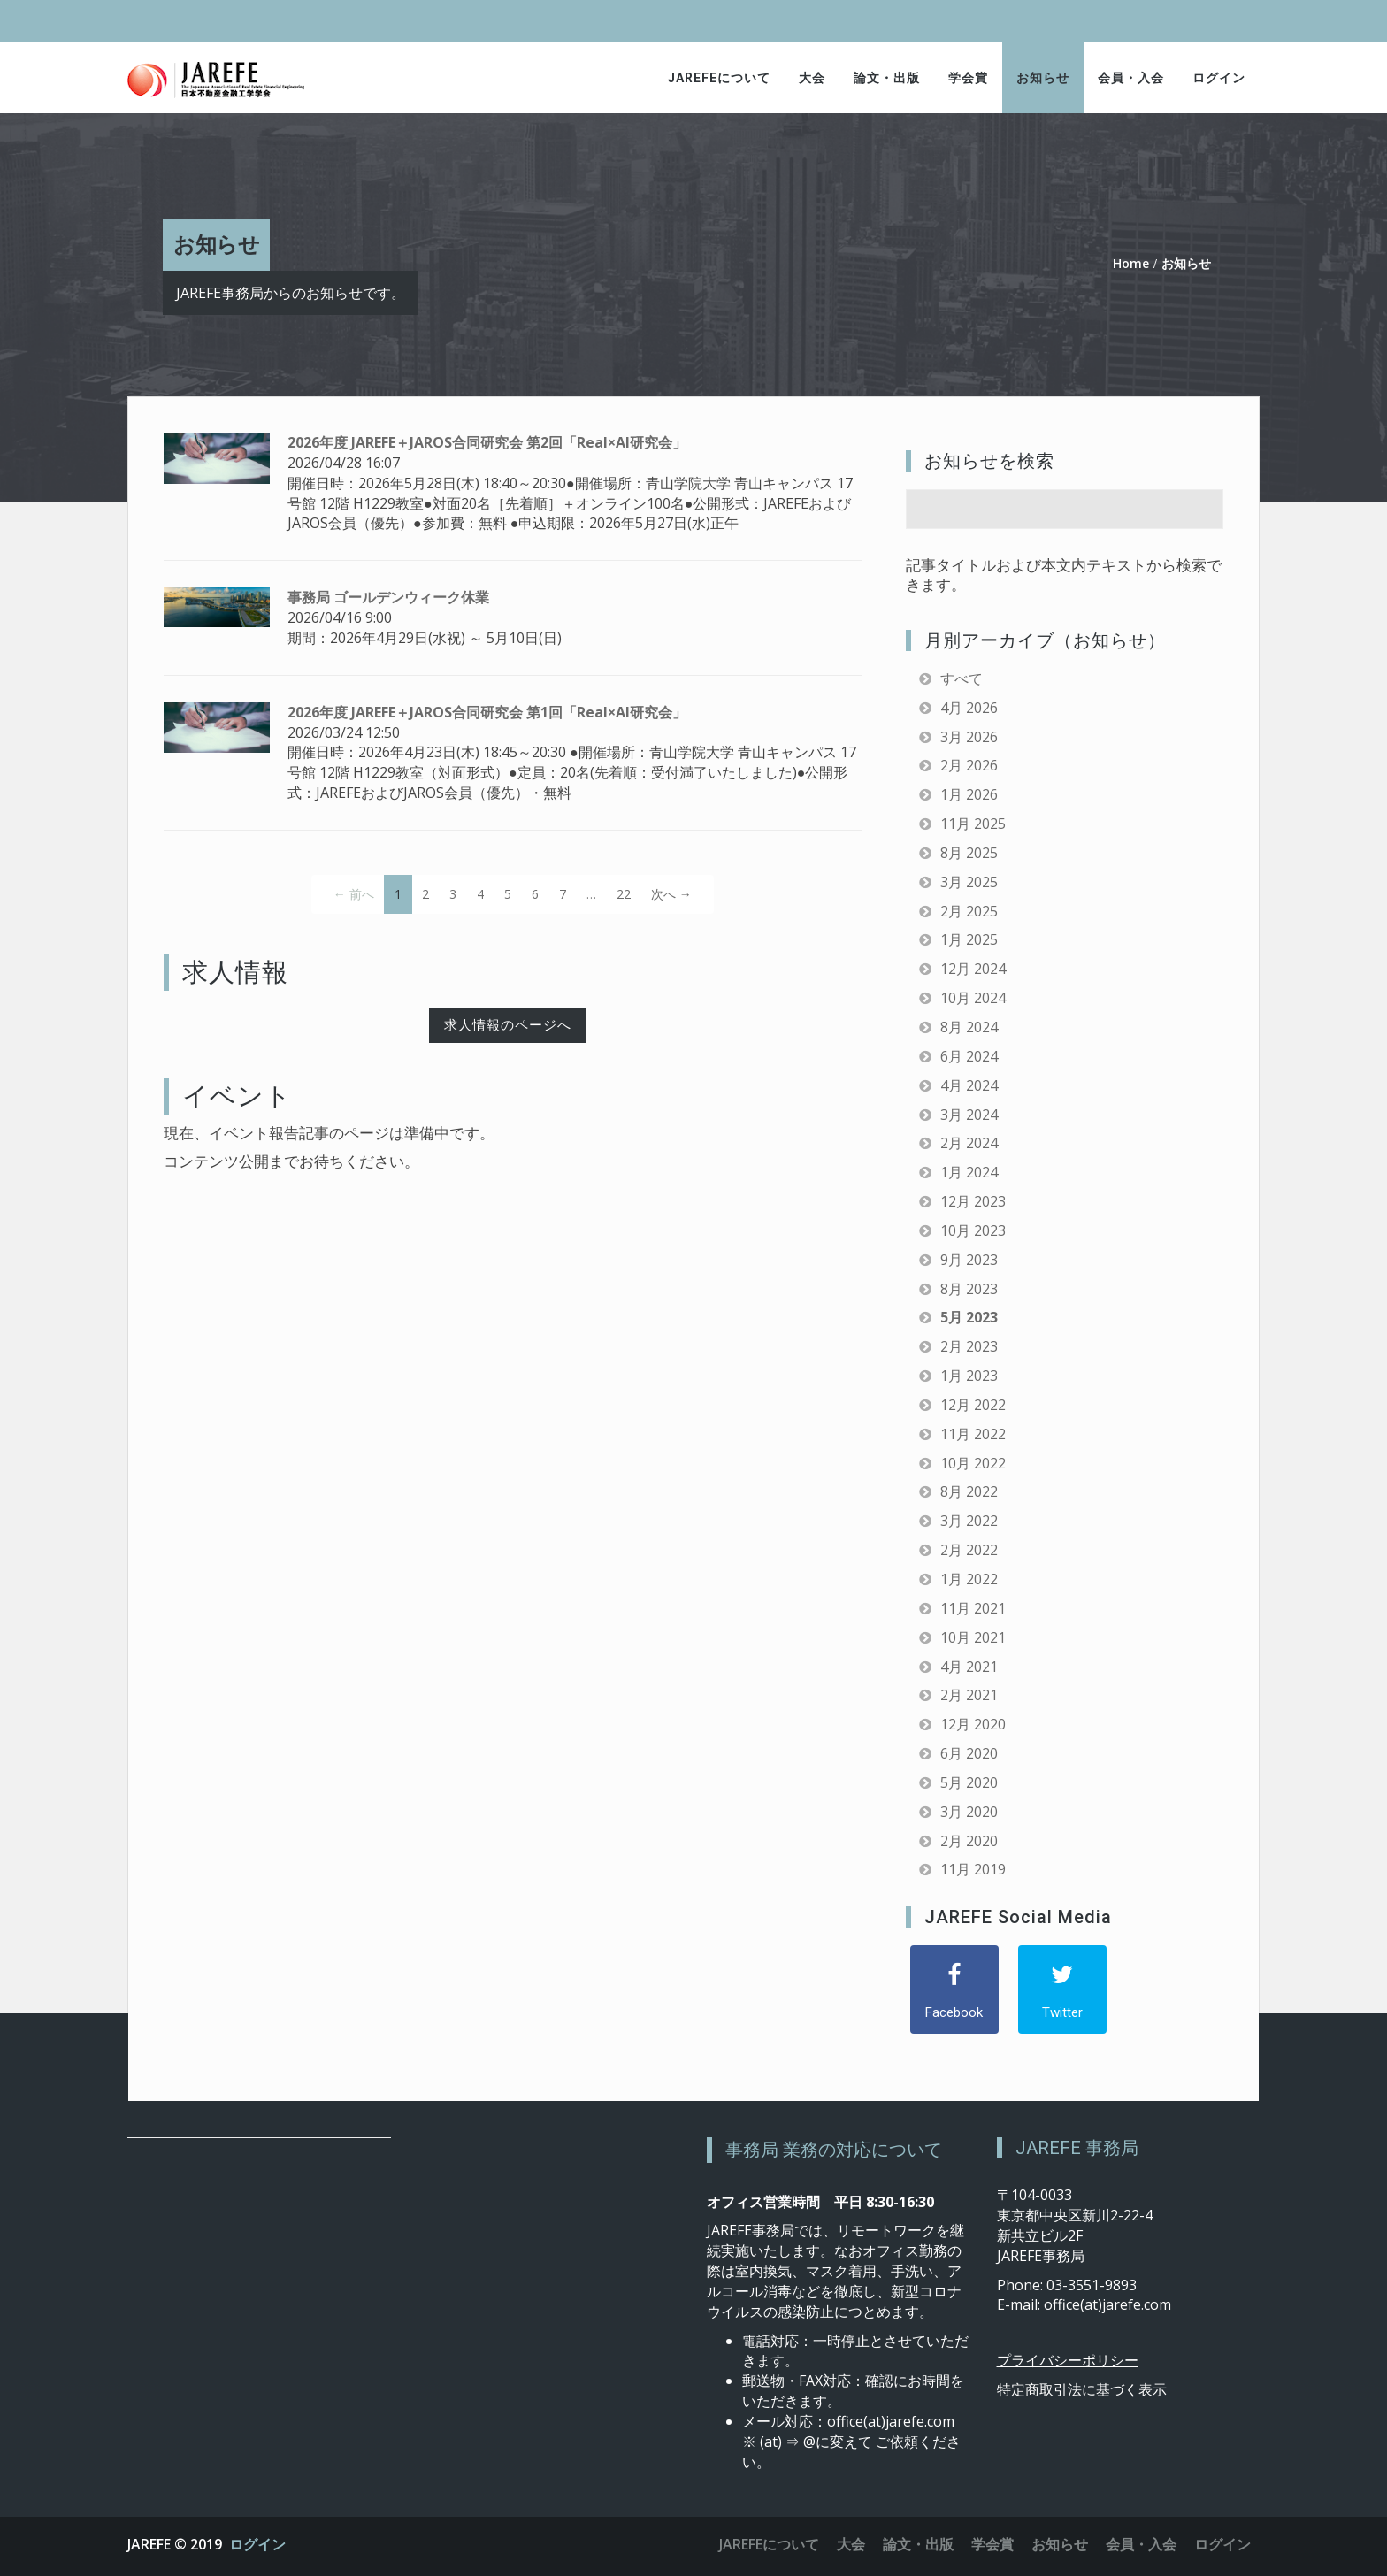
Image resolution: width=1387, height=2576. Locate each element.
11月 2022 (973, 1434)
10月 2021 (973, 1637)
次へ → (671, 894)
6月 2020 (969, 1753)
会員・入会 (1131, 78)
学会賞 (968, 78)
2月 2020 (969, 1841)
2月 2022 (969, 1550)
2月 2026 (969, 765)
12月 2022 (973, 1404)
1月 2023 (969, 1375)
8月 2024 (969, 1027)
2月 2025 (969, 911)
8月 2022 (969, 1491)
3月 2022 (969, 1520)
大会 (812, 78)
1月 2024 (969, 1172)
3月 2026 (969, 737)
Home (1131, 263)
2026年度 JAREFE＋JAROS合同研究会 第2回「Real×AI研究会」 (486, 442)
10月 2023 (973, 1230)
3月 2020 (969, 1811)
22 (624, 894)
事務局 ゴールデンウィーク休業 (388, 597)
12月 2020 (973, 1724)
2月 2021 (969, 1695)
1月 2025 (969, 939)
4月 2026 (969, 707)
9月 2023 (969, 1259)
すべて (961, 678)
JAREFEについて (719, 78)
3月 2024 (969, 1114)
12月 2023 (973, 1201)
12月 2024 (973, 968)
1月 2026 (969, 794)
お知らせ (1042, 78)
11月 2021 (973, 1608)
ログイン (1218, 78)
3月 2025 (969, 882)
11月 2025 (973, 823)
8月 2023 (969, 1289)
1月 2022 (969, 1579)
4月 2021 (969, 1666)
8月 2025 (969, 852)
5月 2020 (969, 1782)
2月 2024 (969, 1143)
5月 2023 (969, 1317)
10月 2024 (973, 998)
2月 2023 (969, 1346)
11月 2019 (973, 1869)
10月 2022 (973, 1463)
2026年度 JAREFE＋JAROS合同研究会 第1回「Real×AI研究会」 (486, 712)
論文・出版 (887, 78)
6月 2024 (969, 1056)
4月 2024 (969, 1085)
